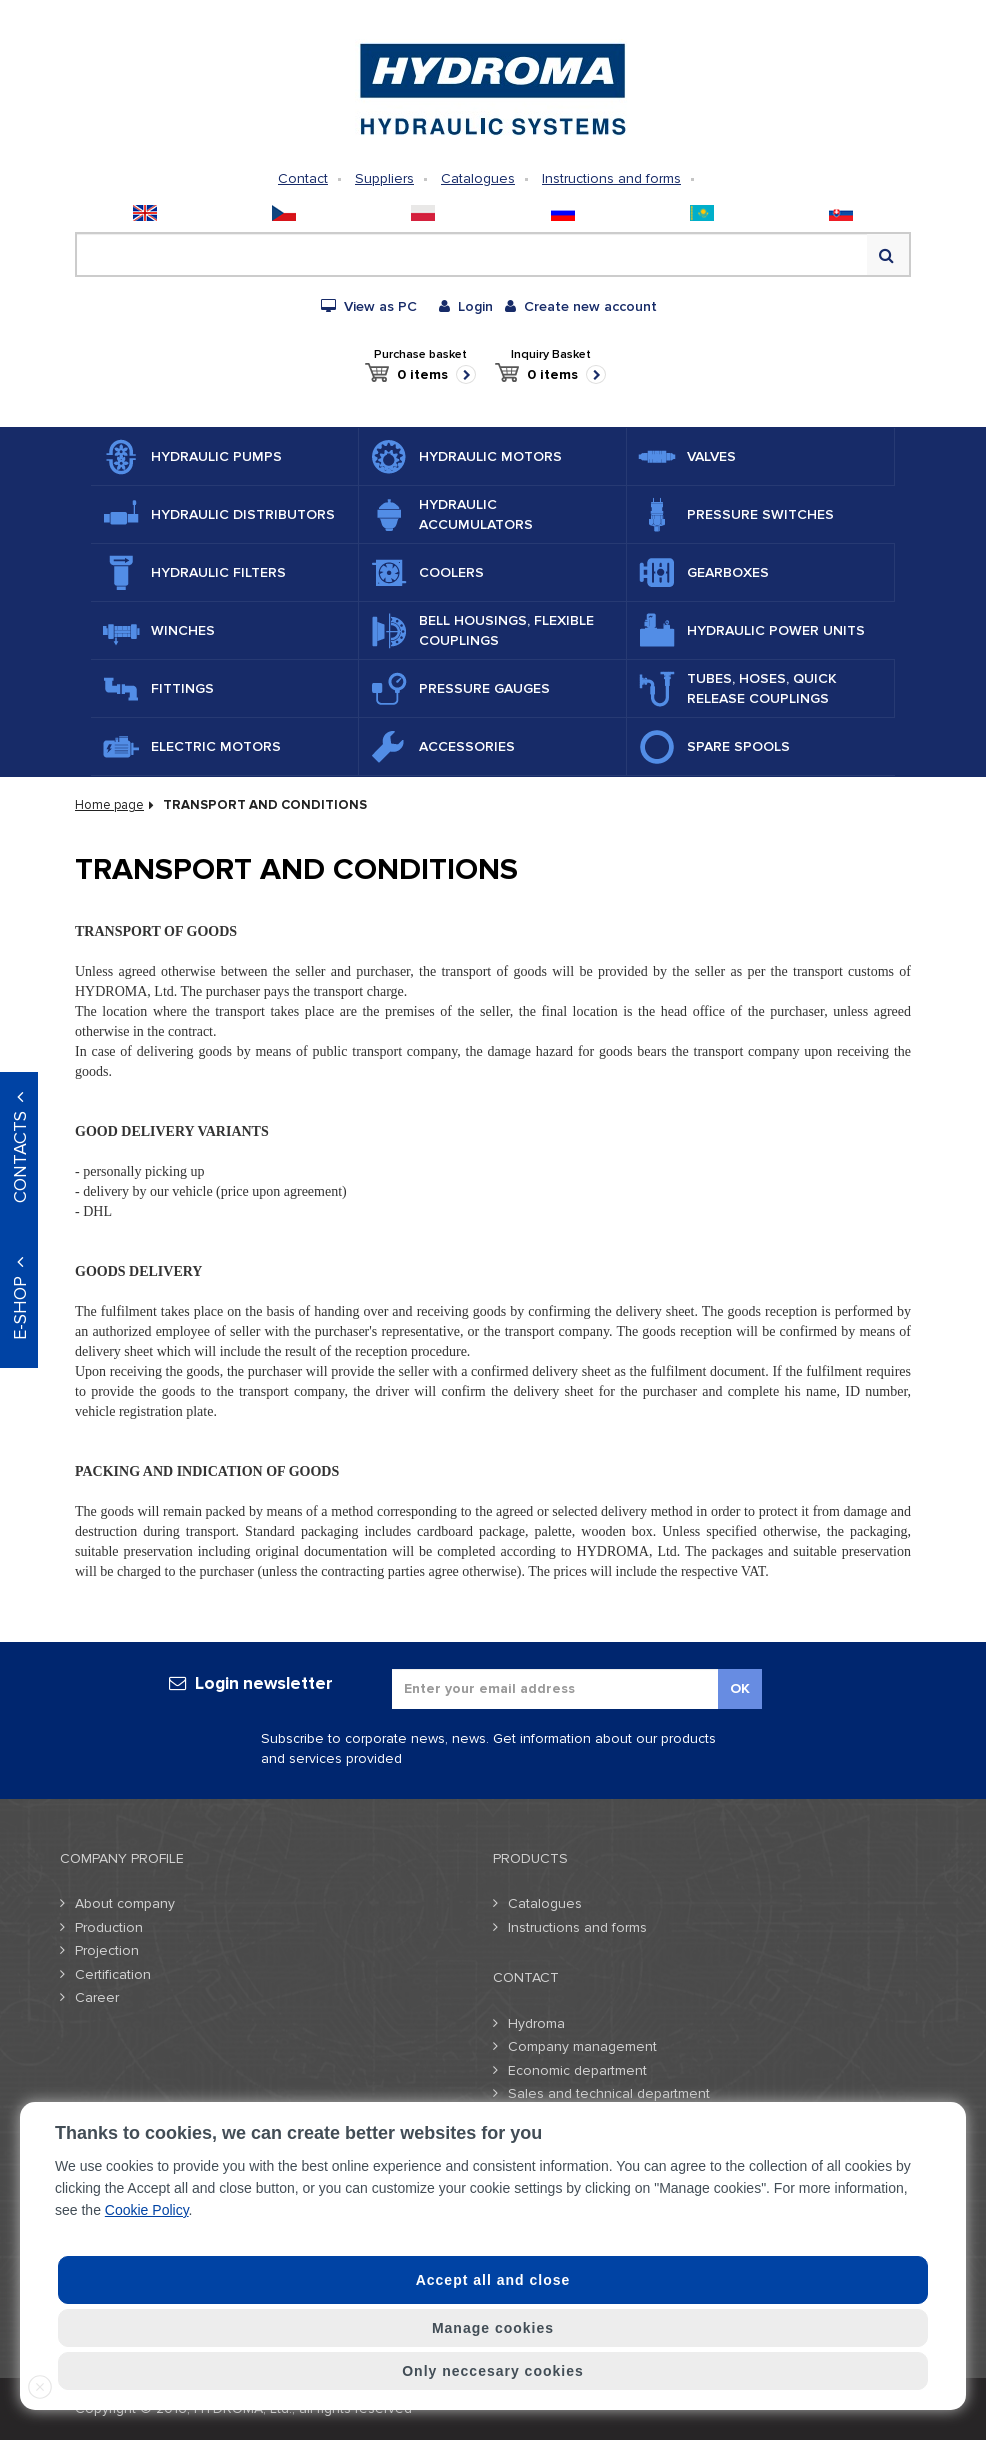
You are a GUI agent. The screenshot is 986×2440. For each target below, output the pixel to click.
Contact (303, 178)
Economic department (577, 2070)
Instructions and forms (611, 178)
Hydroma (536, 2023)
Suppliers (384, 178)
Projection (107, 1950)
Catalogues (478, 178)
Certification (113, 1974)
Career (97, 1997)
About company (125, 1903)
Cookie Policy (147, 2210)
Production (109, 1927)
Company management (582, 2046)
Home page (109, 805)
